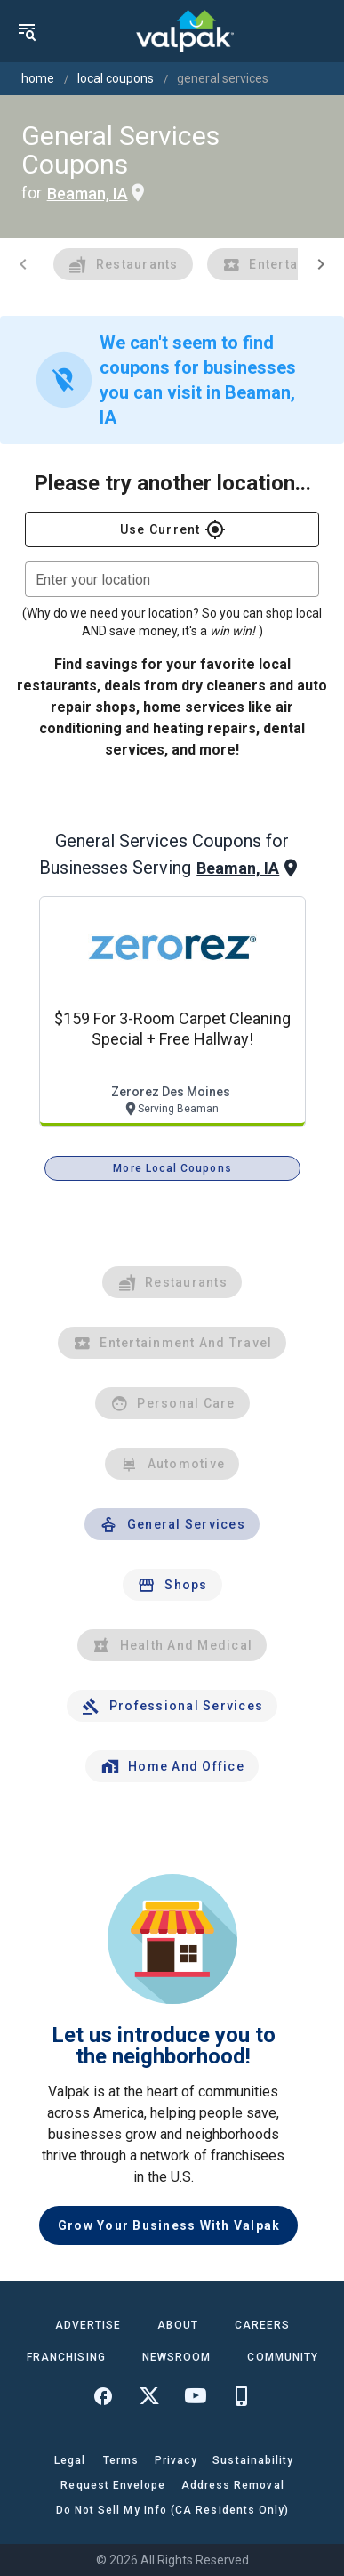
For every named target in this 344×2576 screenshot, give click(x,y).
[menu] (26, 31)
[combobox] (172, 579)
